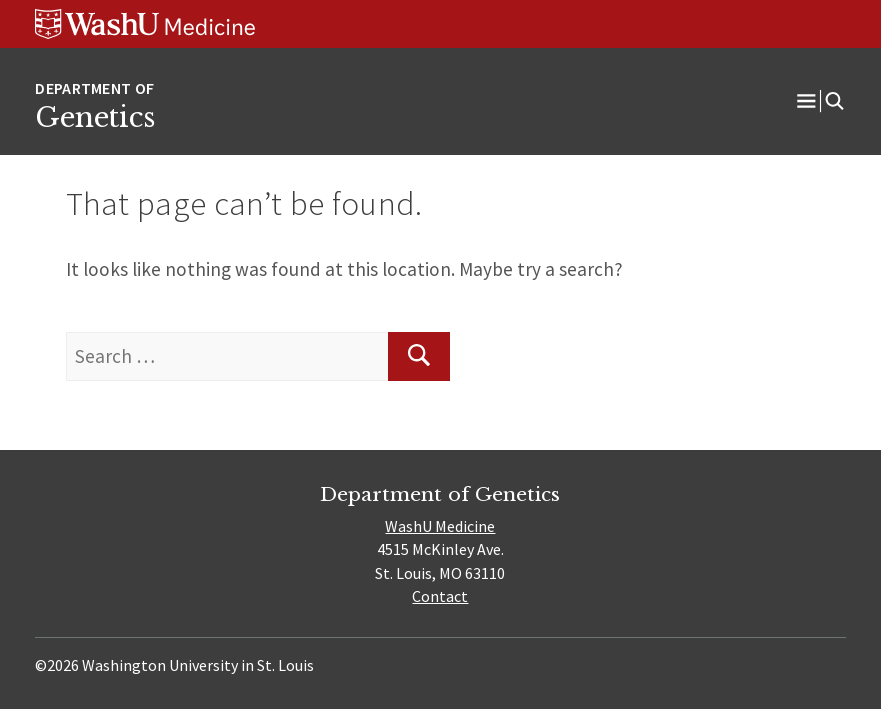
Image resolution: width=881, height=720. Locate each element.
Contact (440, 596)
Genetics (95, 117)
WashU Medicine (440, 526)
